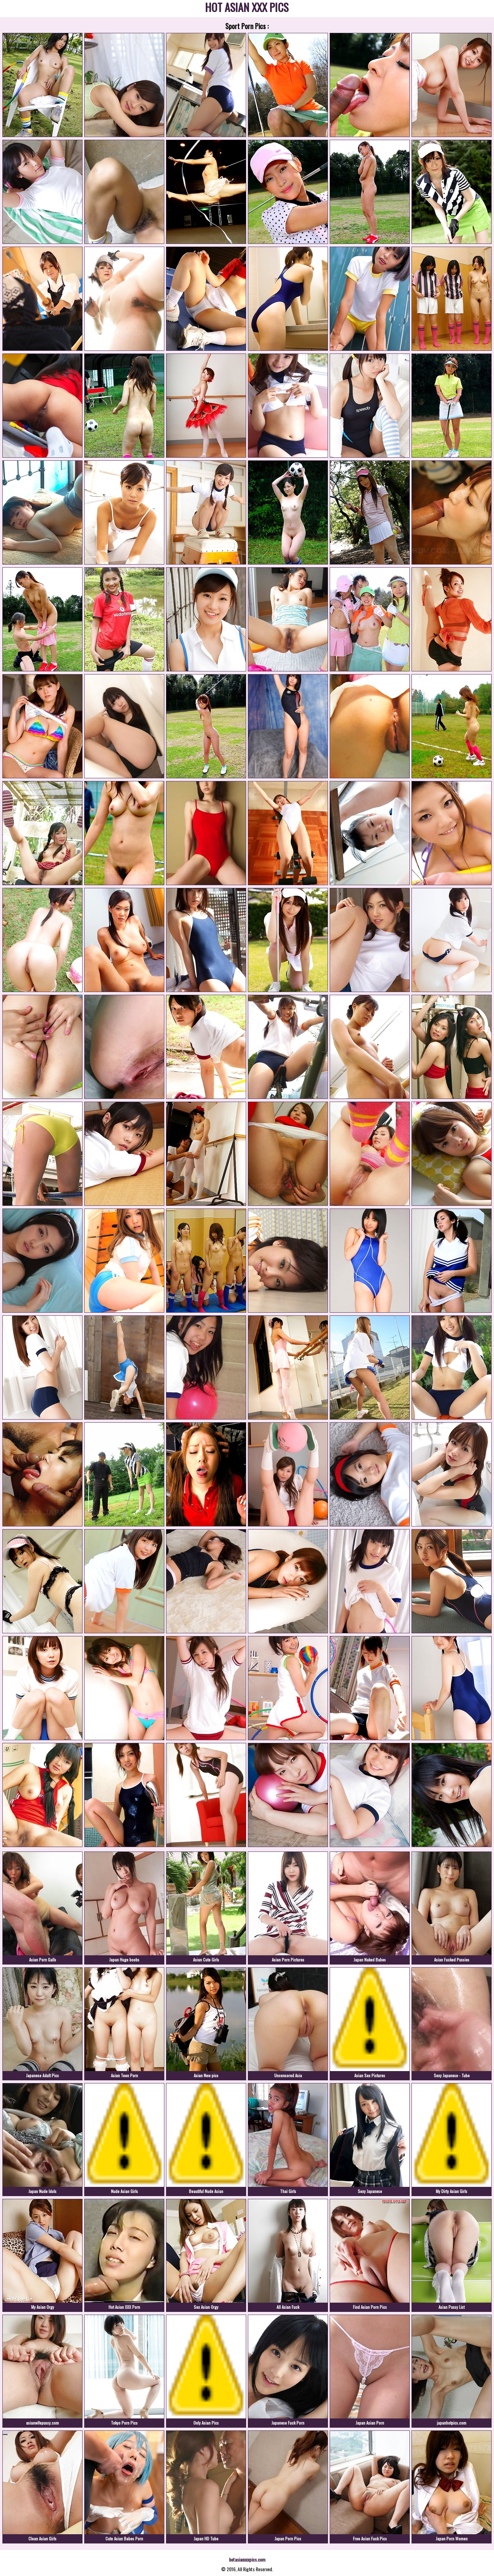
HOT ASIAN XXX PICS (247, 8)
